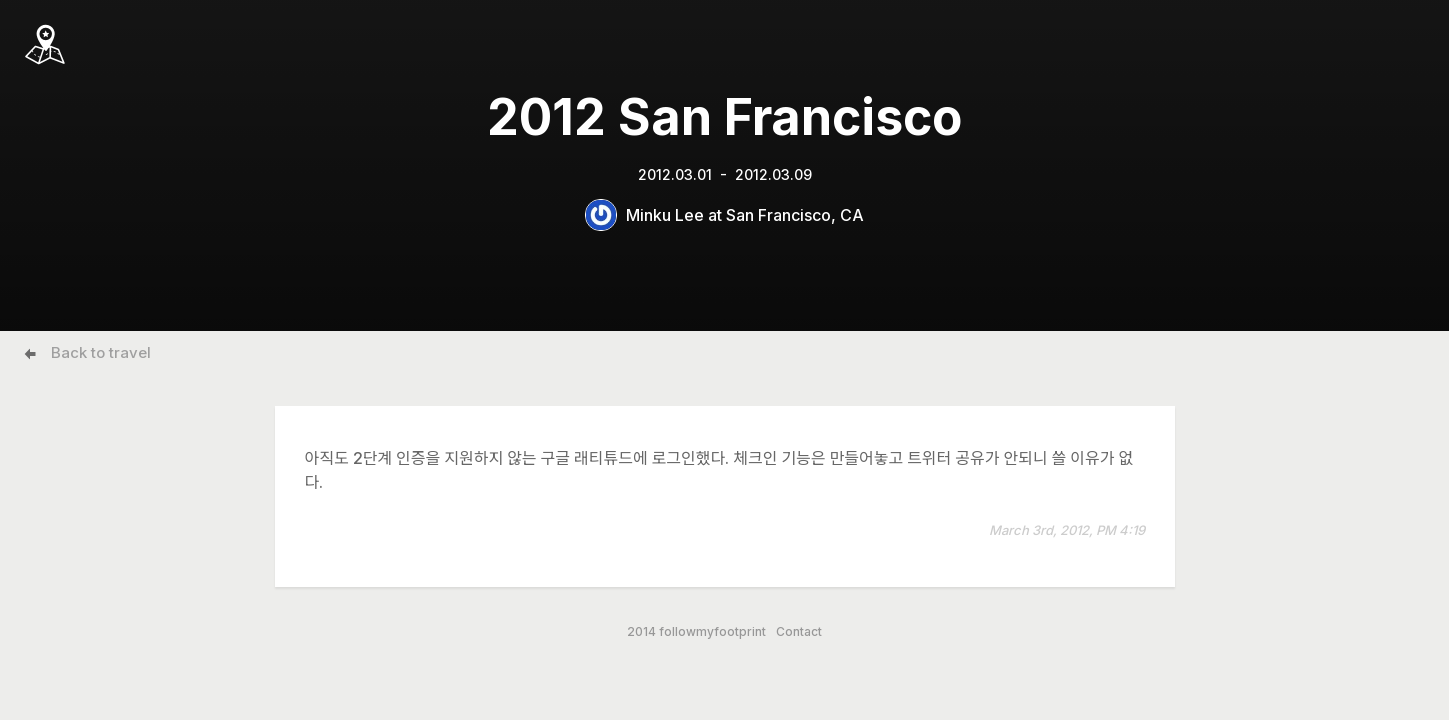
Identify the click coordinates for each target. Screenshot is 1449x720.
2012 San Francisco (724, 117)
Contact (799, 632)
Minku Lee (665, 215)
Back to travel (101, 352)
